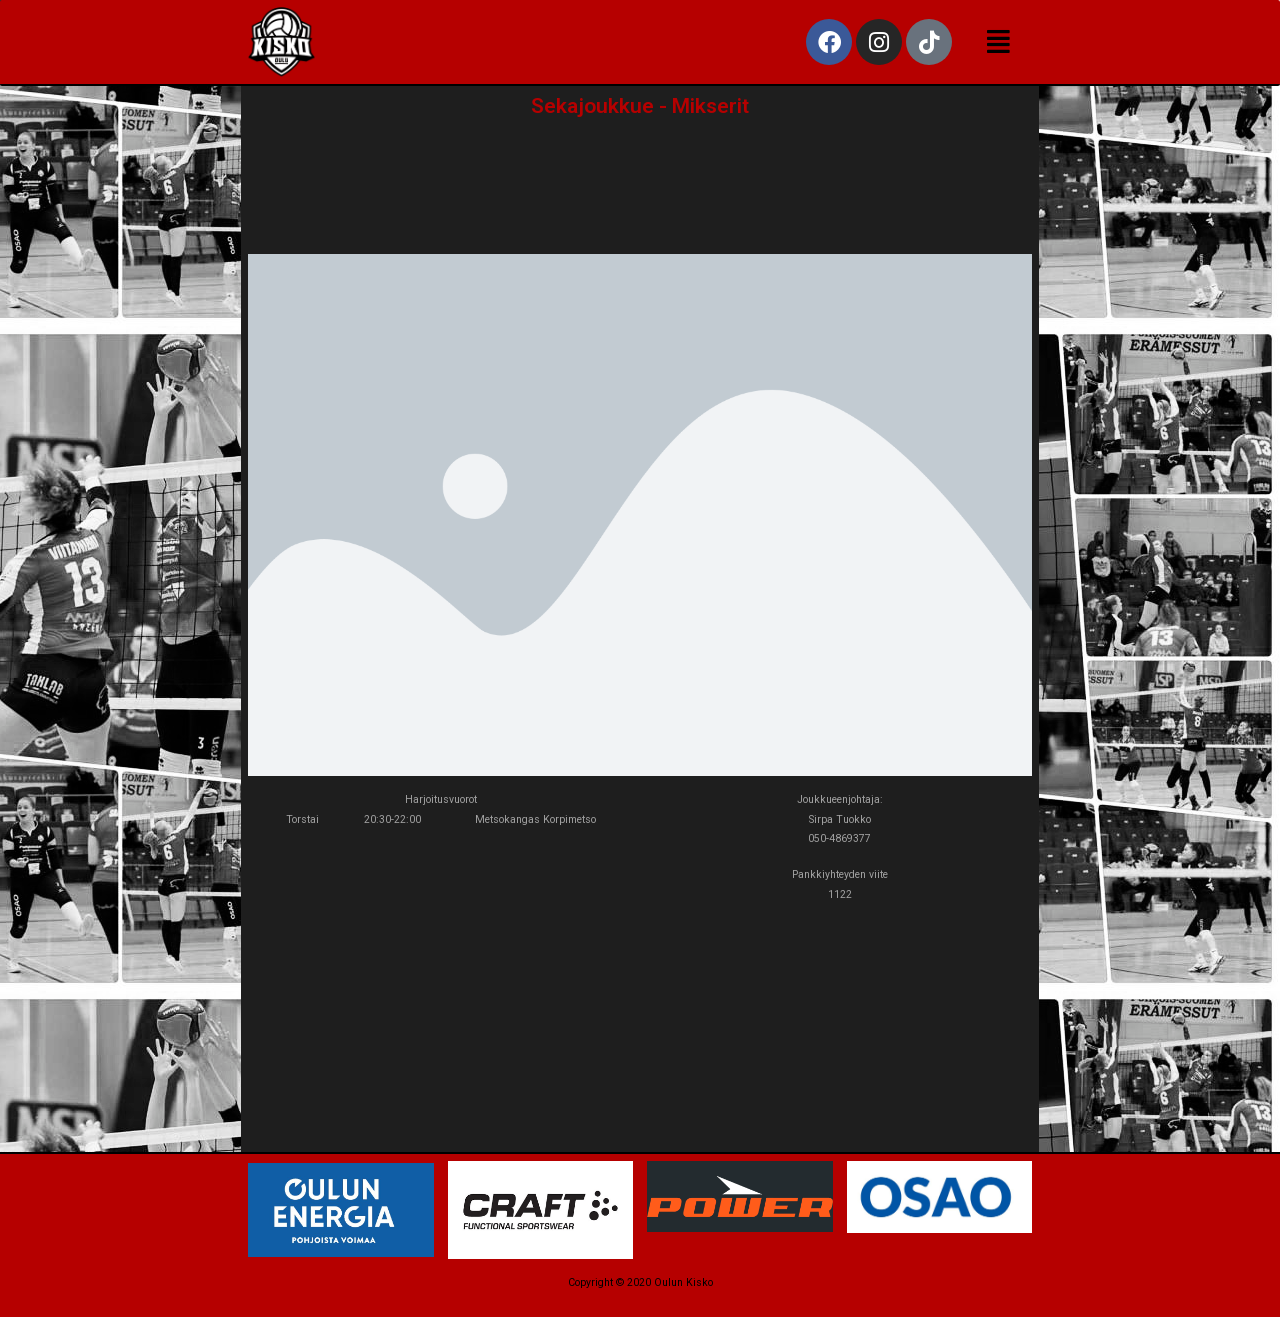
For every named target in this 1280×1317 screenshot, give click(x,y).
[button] (999, 42)
